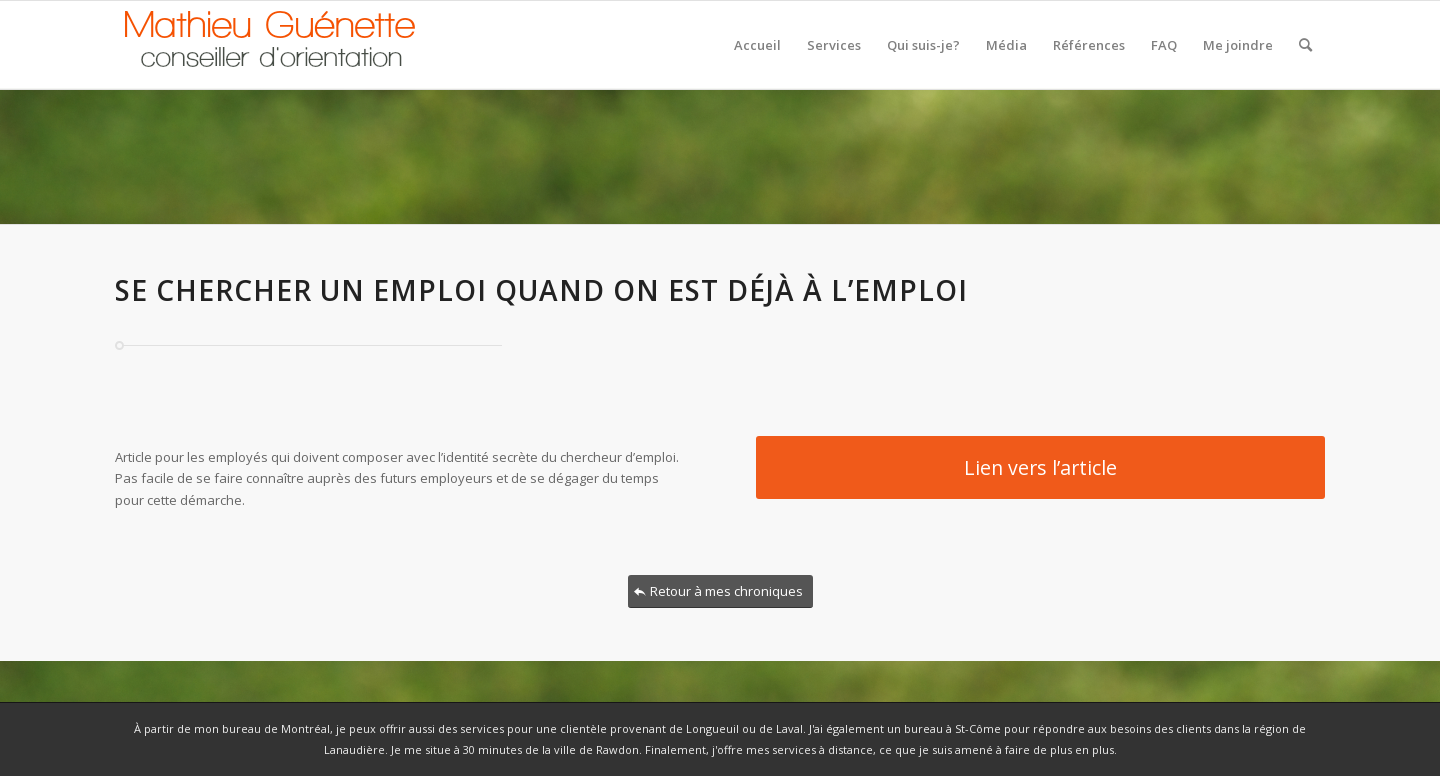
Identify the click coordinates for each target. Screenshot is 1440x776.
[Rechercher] (1305, 45)
